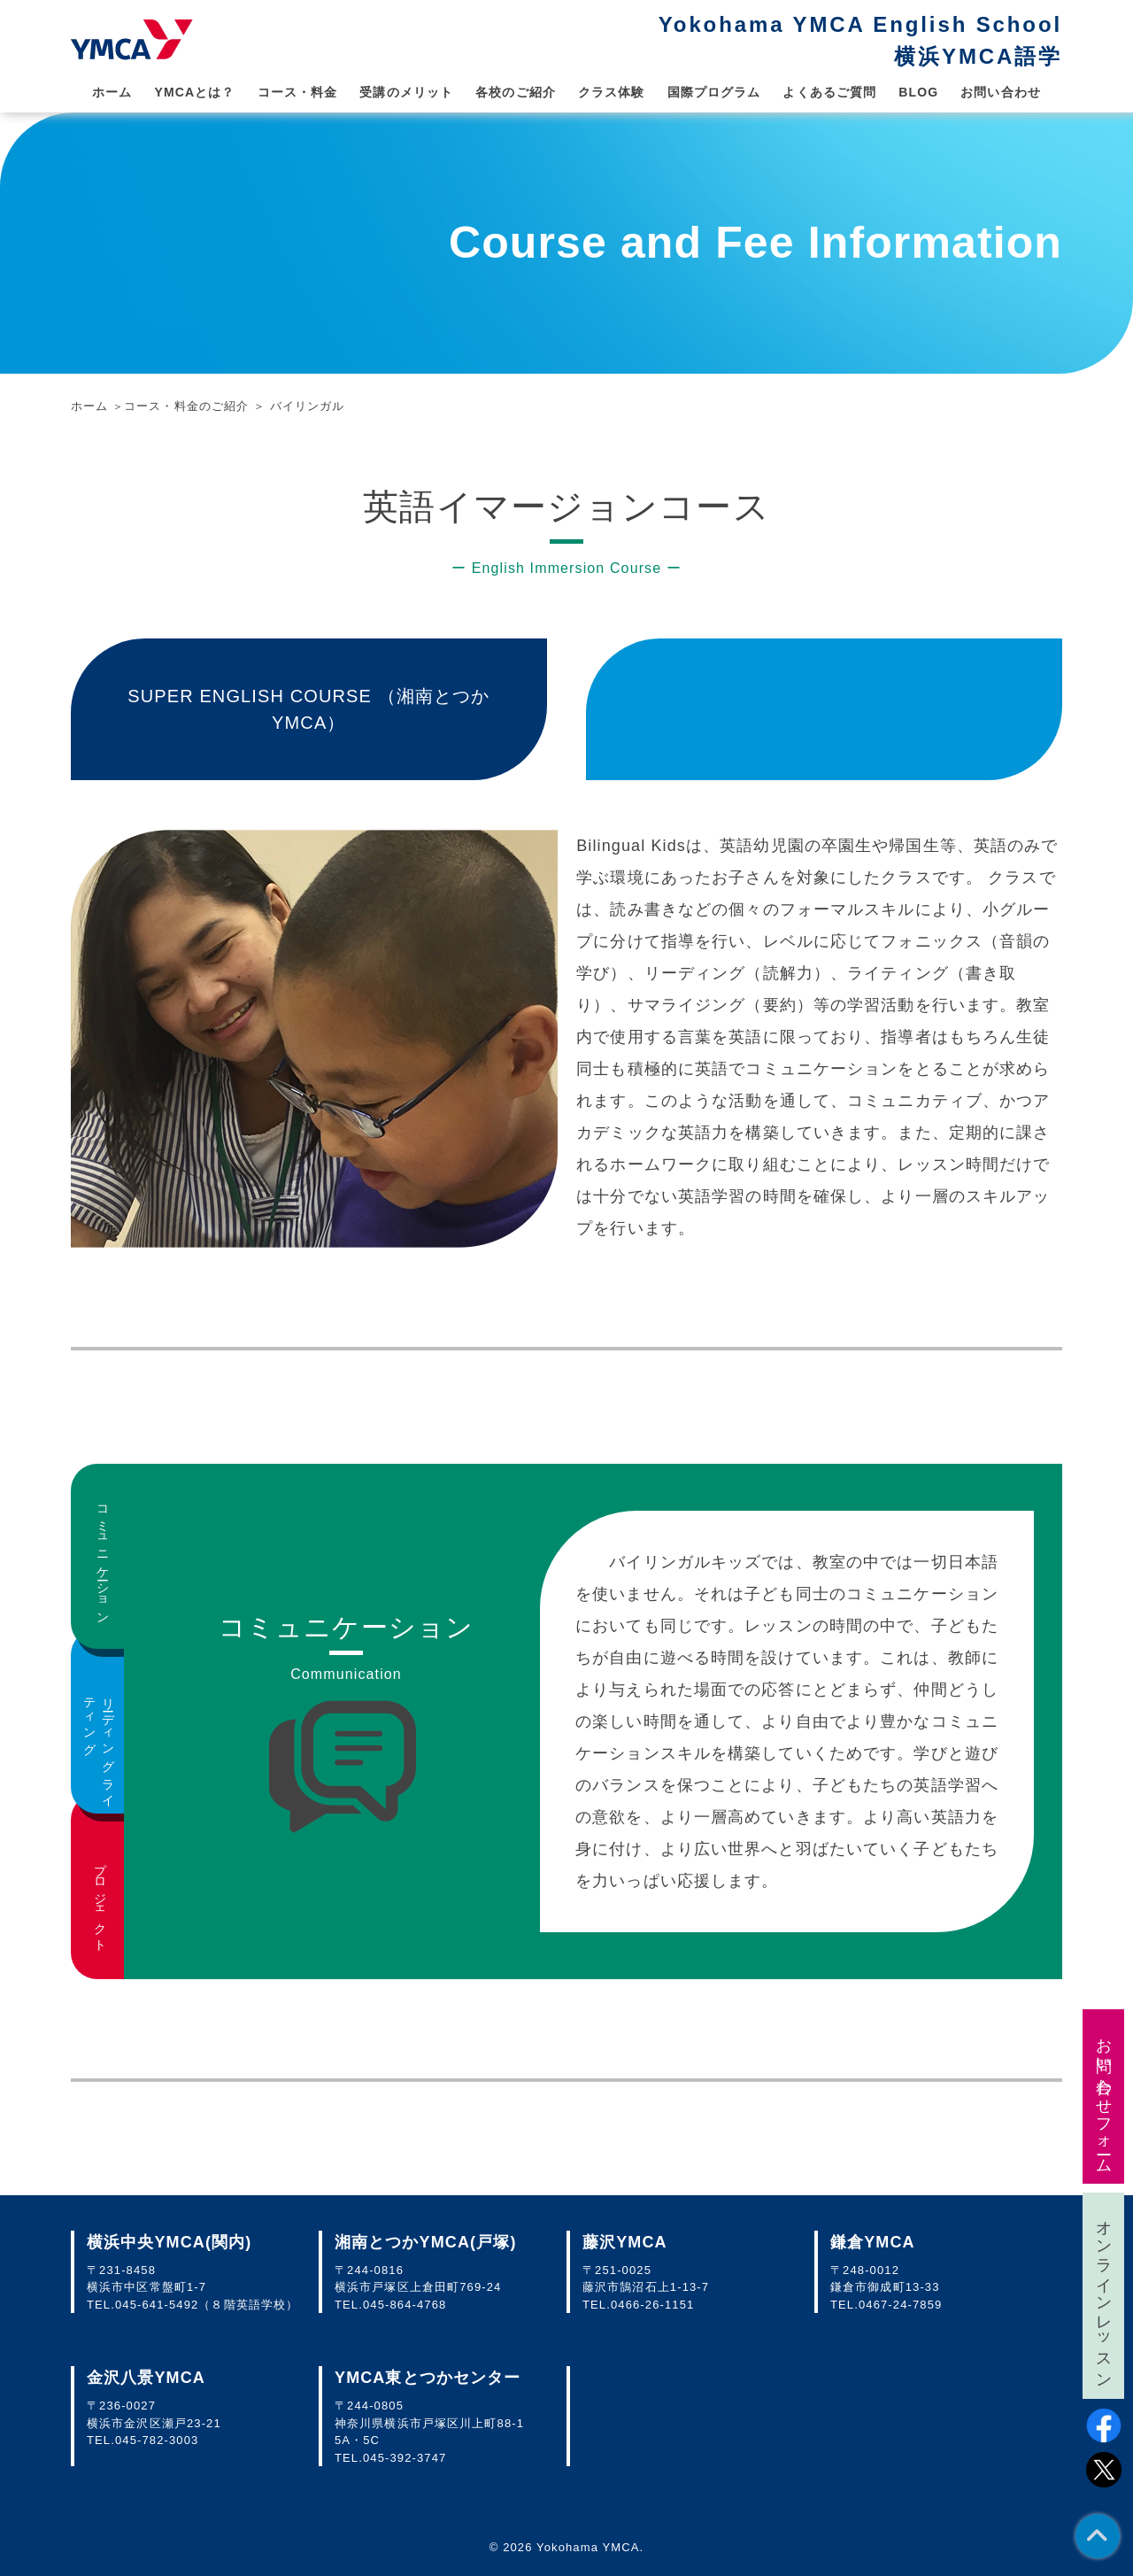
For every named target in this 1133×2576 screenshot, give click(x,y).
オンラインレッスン (1104, 2295)
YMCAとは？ (194, 92)
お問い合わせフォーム (1104, 2096)
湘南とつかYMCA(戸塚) (426, 2242)
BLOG (918, 92)
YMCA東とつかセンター (427, 2377)
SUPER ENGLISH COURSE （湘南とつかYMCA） (308, 709)
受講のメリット (406, 92)
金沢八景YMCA (146, 2377)
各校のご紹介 (515, 92)
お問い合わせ (1000, 92)
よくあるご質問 (829, 92)
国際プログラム (714, 92)
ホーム (112, 92)
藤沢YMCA (624, 2242)
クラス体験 (611, 92)
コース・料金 (298, 92)
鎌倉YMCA (872, 2242)
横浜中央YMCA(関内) (169, 2242)
